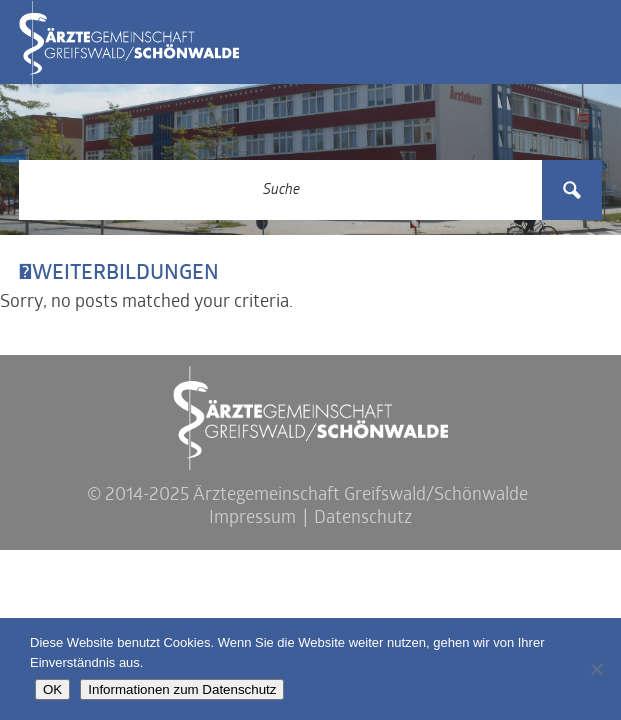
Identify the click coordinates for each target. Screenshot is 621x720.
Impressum (252, 518)
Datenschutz (363, 518)
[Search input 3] (282, 190)
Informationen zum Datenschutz (182, 689)
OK (52, 689)
